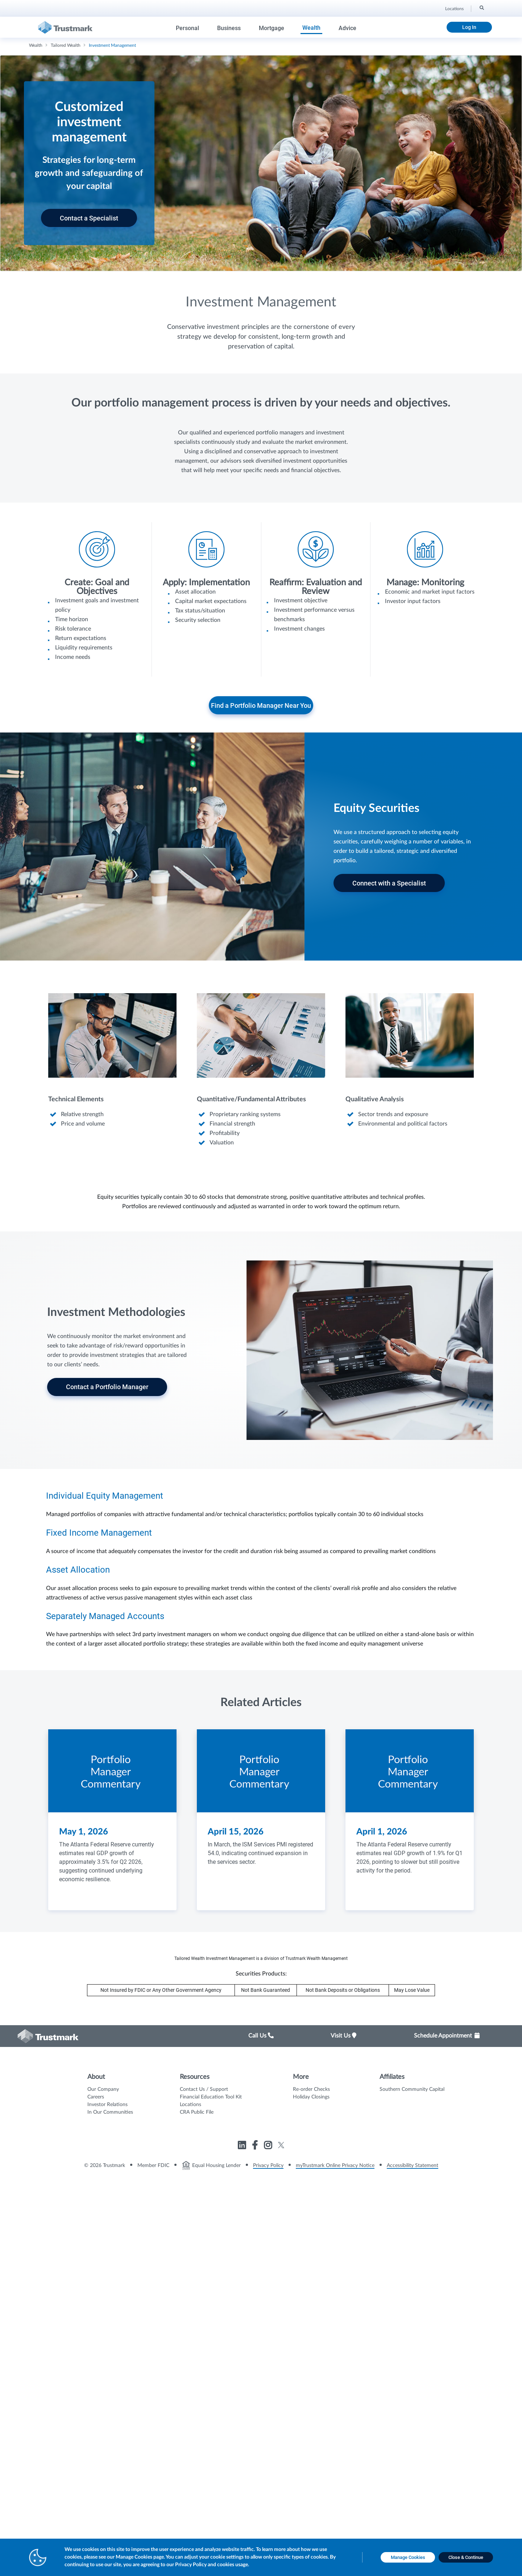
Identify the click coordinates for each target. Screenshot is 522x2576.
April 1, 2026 (381, 1832)
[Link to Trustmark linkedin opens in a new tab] (243, 2146)
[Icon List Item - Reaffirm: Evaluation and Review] (315, 585)
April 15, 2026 (236, 1832)
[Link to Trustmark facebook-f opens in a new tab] (256, 2146)
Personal (187, 28)
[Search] (481, 7)
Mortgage (271, 28)
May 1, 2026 (83, 1832)
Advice (347, 28)
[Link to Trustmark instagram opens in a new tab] (269, 2146)
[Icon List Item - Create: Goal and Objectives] (97, 599)
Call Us (261, 2036)
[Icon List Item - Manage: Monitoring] (425, 571)
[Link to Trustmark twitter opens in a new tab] (281, 2145)
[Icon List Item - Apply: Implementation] (206, 581)
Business (229, 28)
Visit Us (343, 2036)
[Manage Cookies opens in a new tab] (408, 2557)
